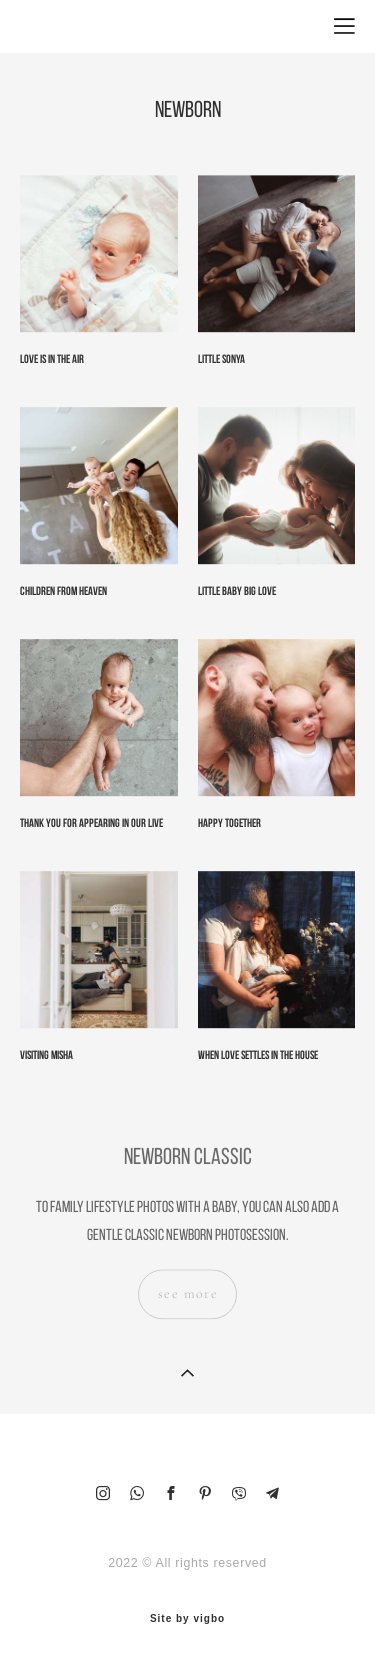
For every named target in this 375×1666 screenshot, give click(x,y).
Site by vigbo (187, 1619)
